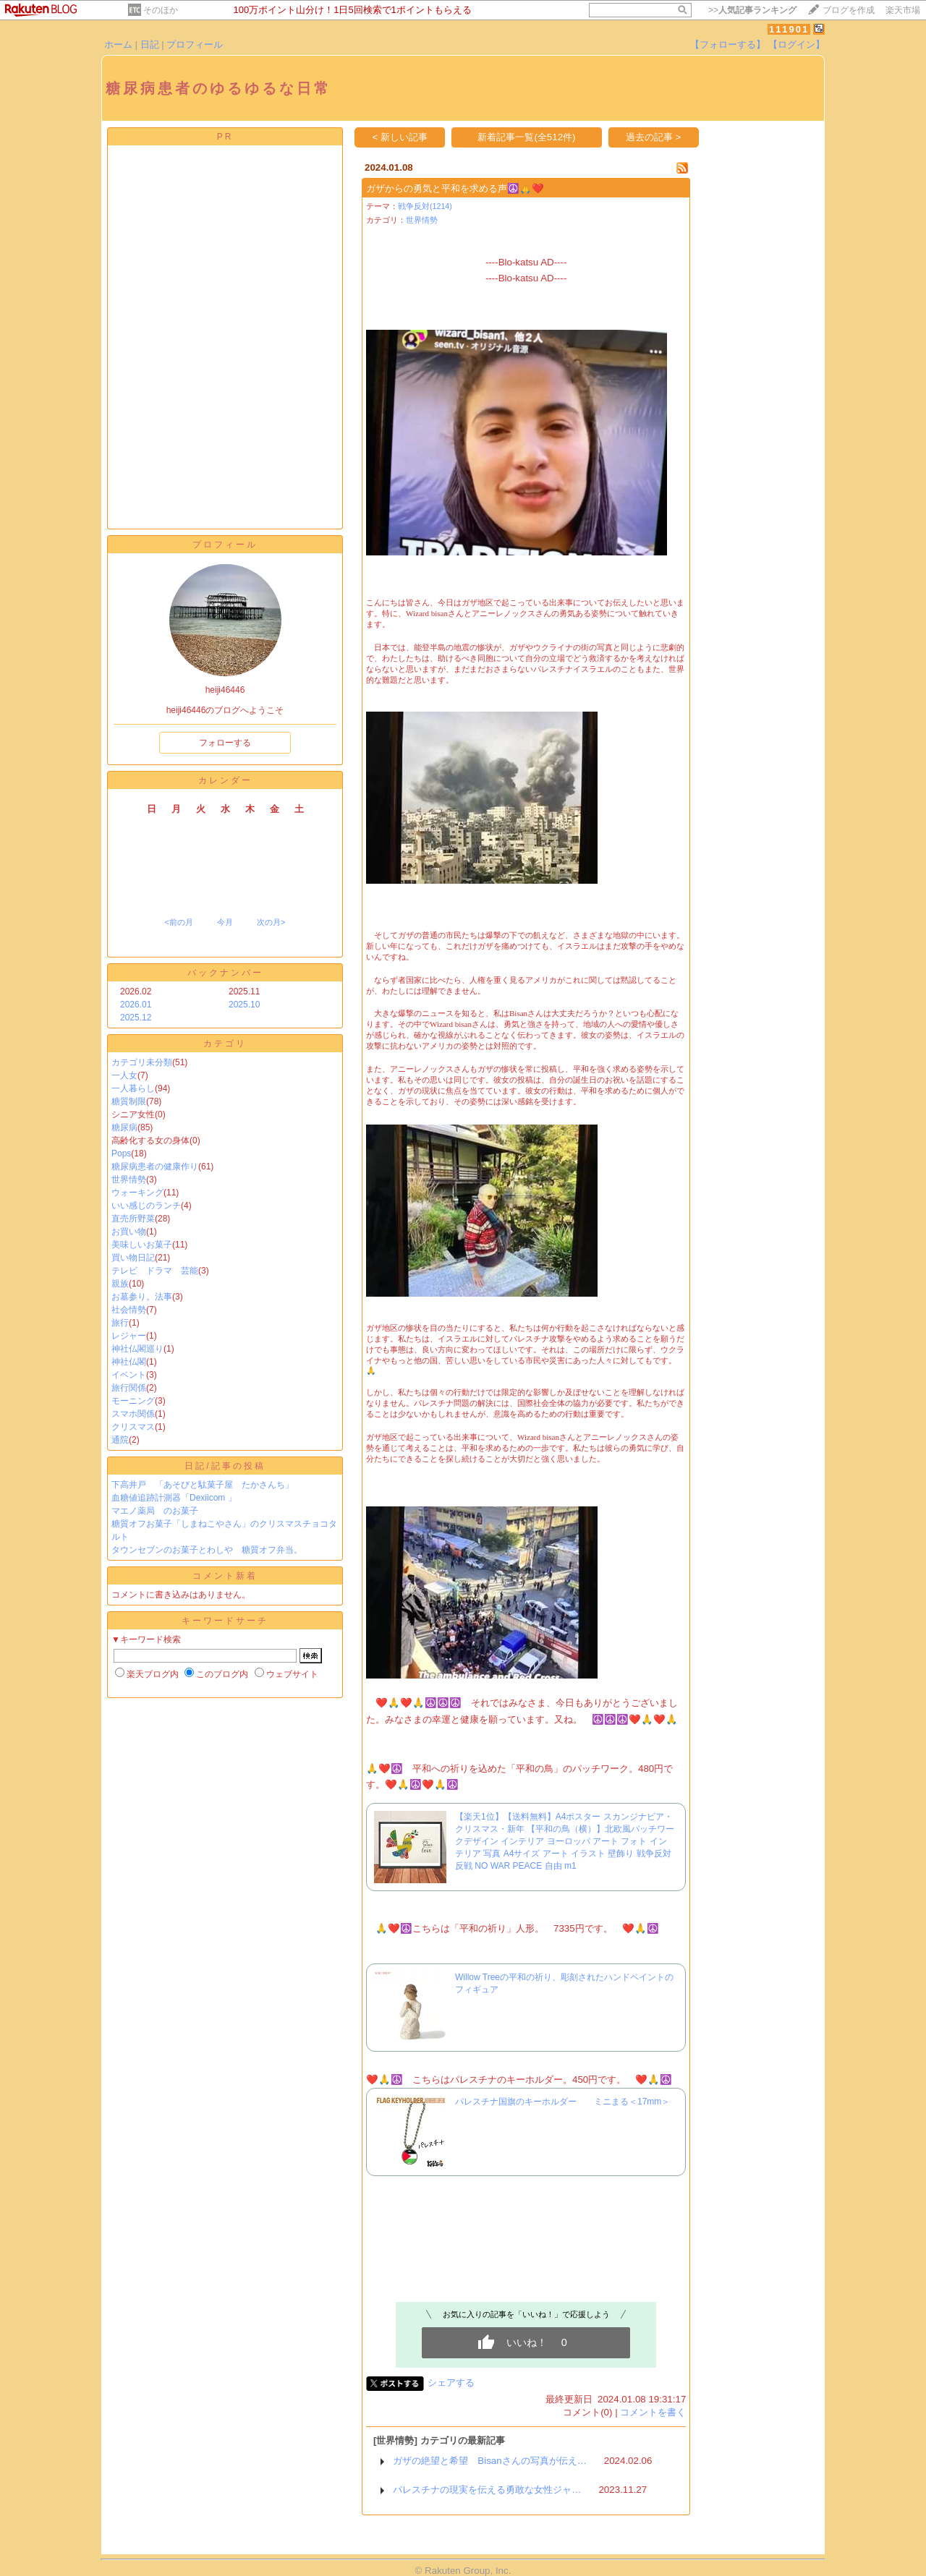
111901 (789, 29)
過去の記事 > (653, 137)
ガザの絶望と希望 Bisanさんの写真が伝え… (490, 2460)
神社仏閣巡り (137, 1349)
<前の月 (178, 922)
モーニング (133, 1401)
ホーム (118, 44)
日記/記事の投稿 (224, 1466)
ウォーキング (137, 1192)
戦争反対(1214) (425, 206)
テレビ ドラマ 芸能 (154, 1271)
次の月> (271, 922)
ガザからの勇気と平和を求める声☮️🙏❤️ (455, 188)
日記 (149, 44)
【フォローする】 (727, 44)
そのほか (160, 10)
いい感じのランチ (146, 1205)
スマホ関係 (133, 1414)
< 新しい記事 (400, 137)
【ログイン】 (796, 44)
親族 (120, 1284)
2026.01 (135, 1004)
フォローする (225, 743)
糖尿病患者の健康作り (154, 1166)
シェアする (451, 2382)
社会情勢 (128, 1310)
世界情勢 (128, 1179)
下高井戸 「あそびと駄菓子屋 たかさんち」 (202, 1485)
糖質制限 (128, 1101)
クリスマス (133, 1427)
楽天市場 (902, 10)
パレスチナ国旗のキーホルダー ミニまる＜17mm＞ (567, 2102)
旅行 (120, 1323)
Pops (121, 1153)
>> (752, 10)
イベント (128, 1375)
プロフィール (194, 44)
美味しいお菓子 (141, 1245)
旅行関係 (128, 1388)
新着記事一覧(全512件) (526, 137)
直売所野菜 (133, 1219)
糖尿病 (124, 1127)
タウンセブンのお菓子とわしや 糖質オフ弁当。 (206, 1550)
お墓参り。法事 (141, 1297)
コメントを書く (653, 2412)
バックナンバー (225, 973)
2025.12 (135, 1017)
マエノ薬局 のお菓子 (154, 1511)
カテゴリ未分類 (141, 1062)
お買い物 (128, 1232)
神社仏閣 (128, 1362)
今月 (225, 922)
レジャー (128, 1336)
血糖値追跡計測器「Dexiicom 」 (174, 1498)
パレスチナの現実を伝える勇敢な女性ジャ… (487, 2489)
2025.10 (244, 1004)
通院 (120, 1440)
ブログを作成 (849, 10)
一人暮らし (133, 1088)
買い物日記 (133, 1258)
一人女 (124, 1075)
